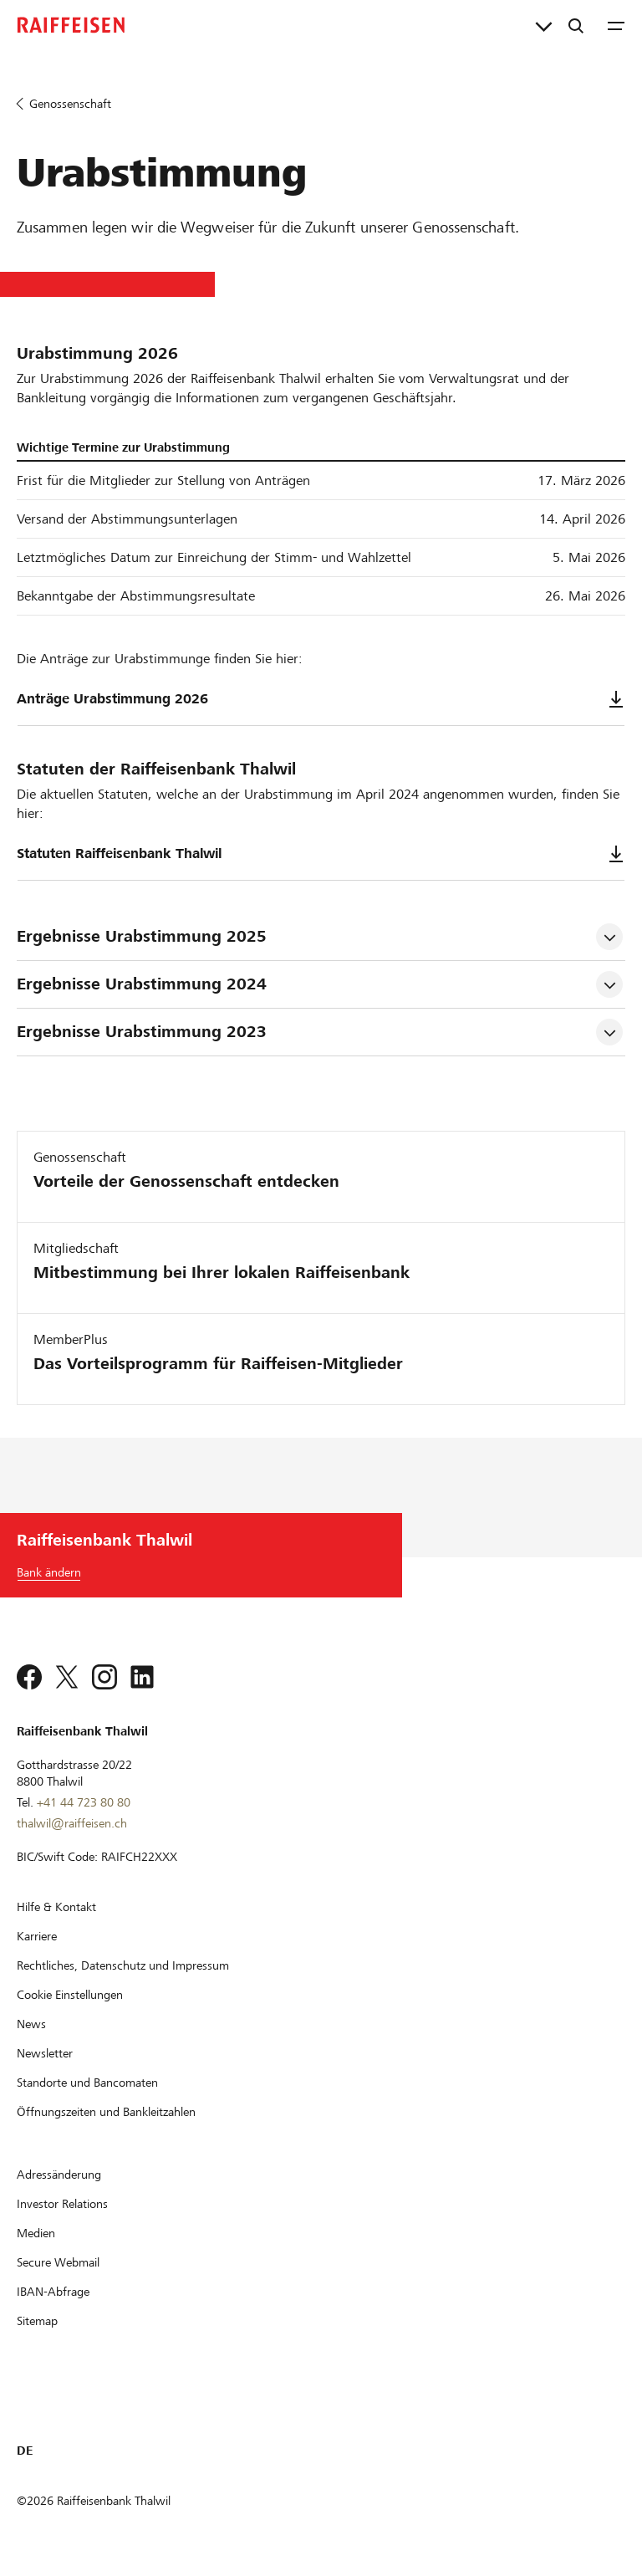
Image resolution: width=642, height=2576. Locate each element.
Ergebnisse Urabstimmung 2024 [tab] (142, 984)
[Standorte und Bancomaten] (87, 2082)
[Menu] (616, 25)
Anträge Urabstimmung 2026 (320, 699)
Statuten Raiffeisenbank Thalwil (320, 854)
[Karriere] (37, 1936)
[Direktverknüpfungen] (544, 25)
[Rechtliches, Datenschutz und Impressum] (123, 1965)
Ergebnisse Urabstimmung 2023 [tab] (142, 1031)
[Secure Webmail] (58, 2262)
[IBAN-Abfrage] (53, 2291)
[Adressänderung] (59, 2174)
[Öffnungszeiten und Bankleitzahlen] (106, 2112)
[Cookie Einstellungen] (70, 1994)
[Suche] (576, 25)
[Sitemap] (37, 2321)
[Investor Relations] (62, 2204)
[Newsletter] (45, 2053)
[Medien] (36, 2233)
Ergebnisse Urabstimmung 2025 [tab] (142, 936)
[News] (31, 2024)
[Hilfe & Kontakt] (56, 1907)
